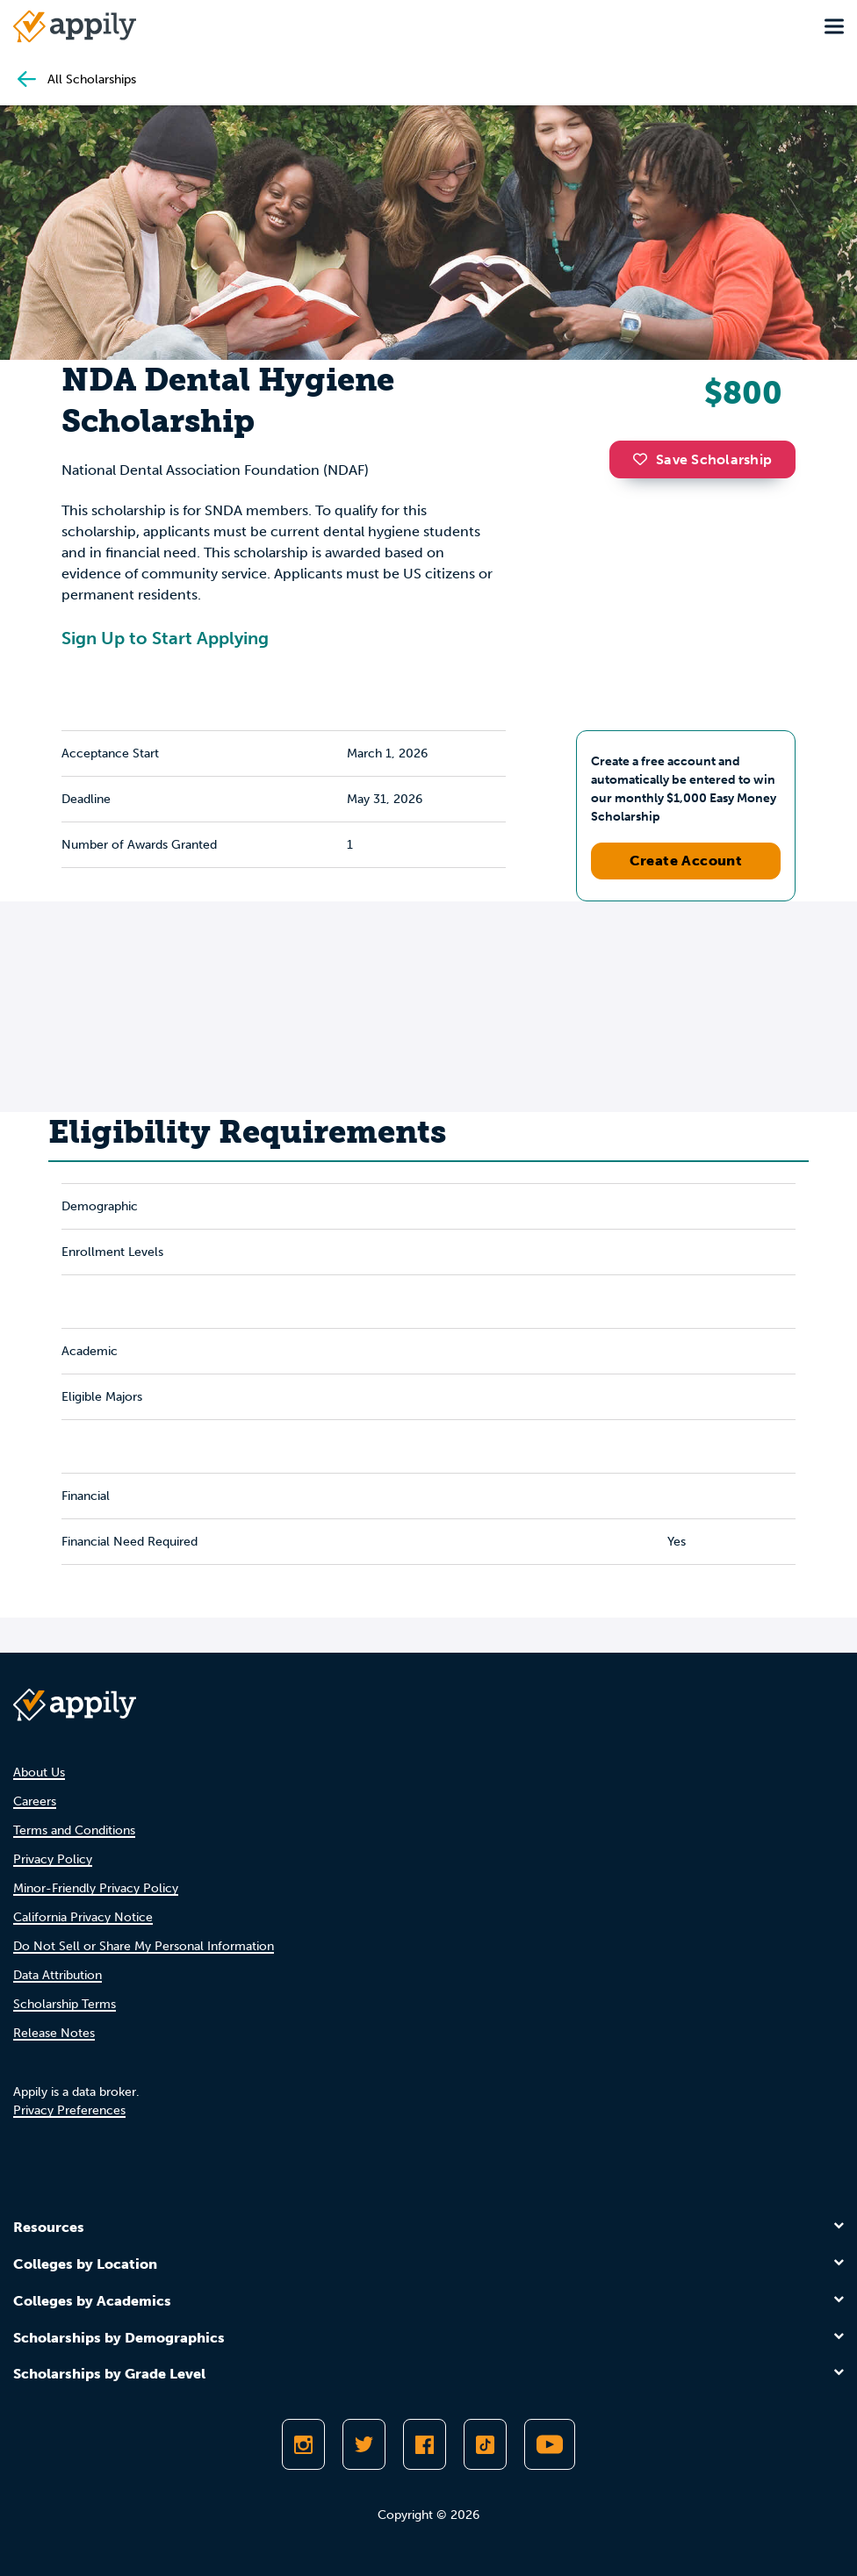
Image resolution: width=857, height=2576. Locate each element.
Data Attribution (57, 1975)
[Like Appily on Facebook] (424, 2444)
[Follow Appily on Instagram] (303, 2444)
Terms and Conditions (74, 1830)
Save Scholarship (702, 459)
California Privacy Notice (83, 1917)
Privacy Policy (52, 1859)
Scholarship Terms (64, 2004)
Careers (34, 1801)
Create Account (686, 860)
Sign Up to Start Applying (165, 638)
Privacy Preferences (69, 2110)
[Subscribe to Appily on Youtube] (549, 2444)
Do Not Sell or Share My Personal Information (143, 1946)
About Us (39, 1772)
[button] (644, 459)
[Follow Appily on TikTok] (485, 2444)
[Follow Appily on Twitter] (363, 2444)
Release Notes (54, 2033)
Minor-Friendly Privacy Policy (95, 1888)
